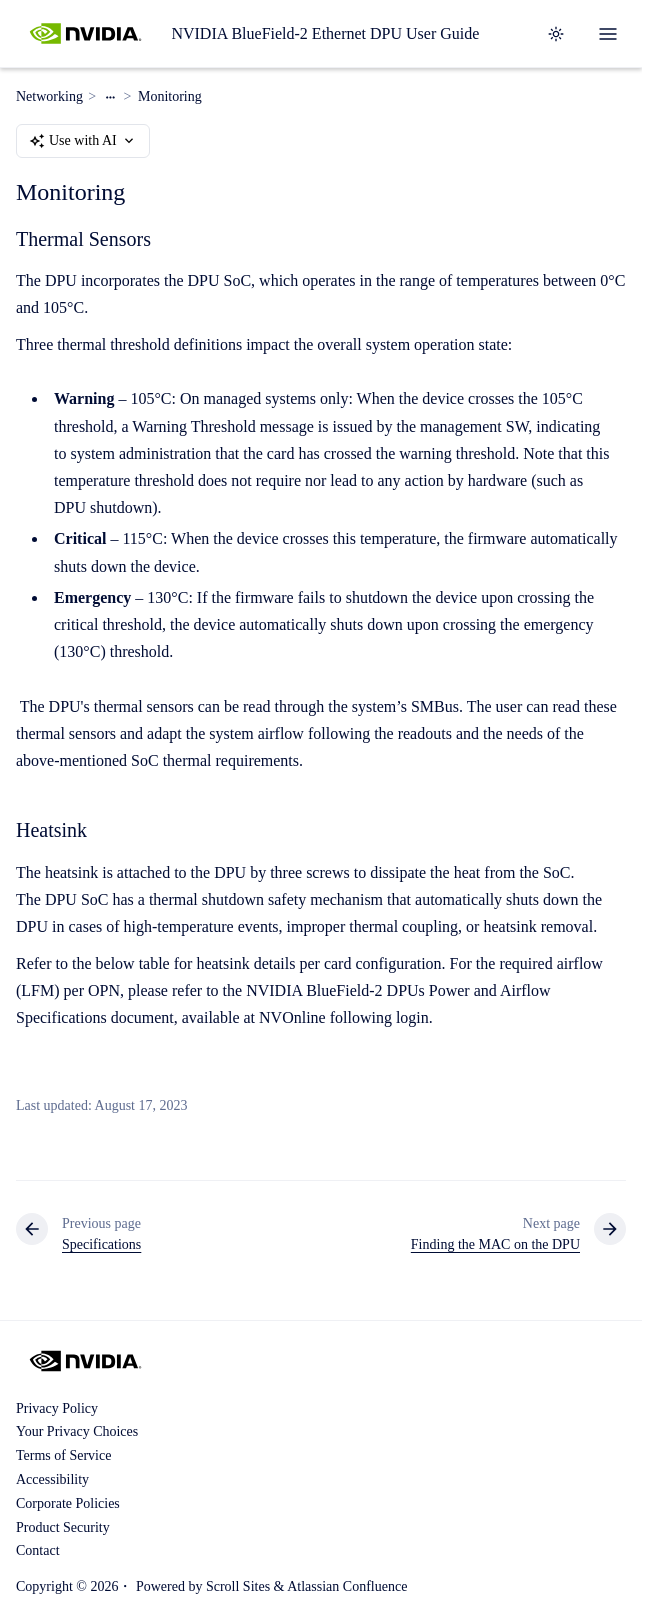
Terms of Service (63, 1455)
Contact (38, 1550)
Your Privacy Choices (77, 1431)
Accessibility (52, 1479)
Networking (49, 96)
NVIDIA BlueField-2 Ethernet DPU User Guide (325, 33)
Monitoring (170, 96)
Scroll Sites (238, 1586)
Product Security (63, 1527)
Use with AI (83, 141)
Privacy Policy (57, 1408)
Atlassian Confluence (347, 1586)
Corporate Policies (68, 1503)
